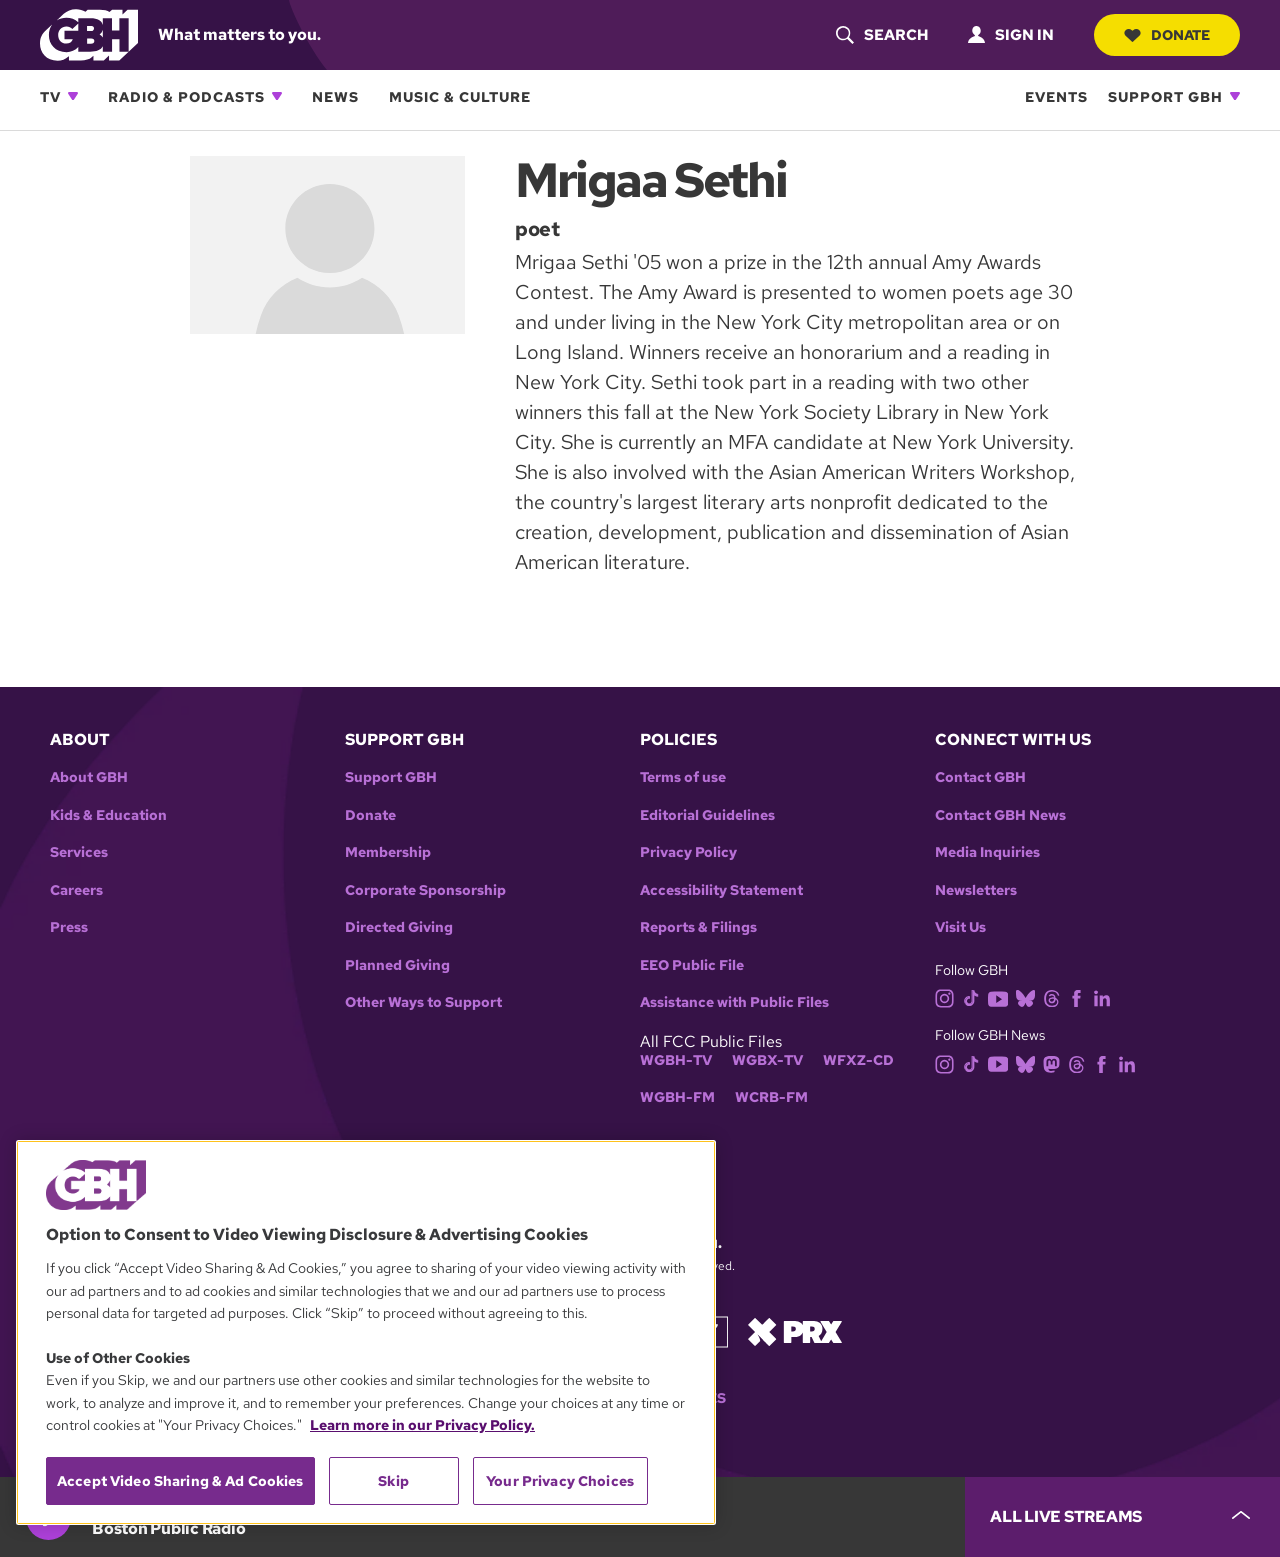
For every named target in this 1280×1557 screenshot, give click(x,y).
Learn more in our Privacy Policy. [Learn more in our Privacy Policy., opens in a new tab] (422, 1425)
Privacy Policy (688, 852)
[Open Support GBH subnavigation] (1235, 96)
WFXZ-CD (858, 1060)
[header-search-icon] (882, 35)
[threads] (1055, 997)
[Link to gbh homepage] (89, 33)
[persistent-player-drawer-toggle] (1122, 1517)
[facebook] (1080, 997)
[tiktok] (975, 997)
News (335, 96)
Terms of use (683, 777)
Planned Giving (397, 965)
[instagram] (949, 997)
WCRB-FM (771, 1097)
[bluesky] (1029, 997)
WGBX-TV (767, 1060)
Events (1056, 96)
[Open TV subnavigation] (73, 96)
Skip (393, 1481)
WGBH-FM (677, 1097)
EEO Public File (692, 965)
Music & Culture (460, 96)
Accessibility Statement (721, 890)
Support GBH (1165, 96)
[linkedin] (1106, 997)
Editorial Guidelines (707, 815)
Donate (1167, 35)
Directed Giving (399, 927)
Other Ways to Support (423, 1002)
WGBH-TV (676, 1060)
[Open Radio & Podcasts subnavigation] (277, 96)
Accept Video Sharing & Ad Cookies (180, 1481)
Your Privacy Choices (560, 1481)
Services (79, 852)
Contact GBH (980, 777)
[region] (366, 1332)
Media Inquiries (987, 852)
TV (50, 96)
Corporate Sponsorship (425, 890)
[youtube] (1002, 997)
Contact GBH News (1000, 815)
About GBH (89, 777)
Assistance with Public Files (734, 1002)
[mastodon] (1055, 1062)
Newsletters (976, 890)
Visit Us (960, 927)
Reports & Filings (698, 927)
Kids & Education (108, 815)
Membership (388, 852)
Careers (76, 890)
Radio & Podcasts (186, 96)
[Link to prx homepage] (795, 1330)
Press (69, 927)
